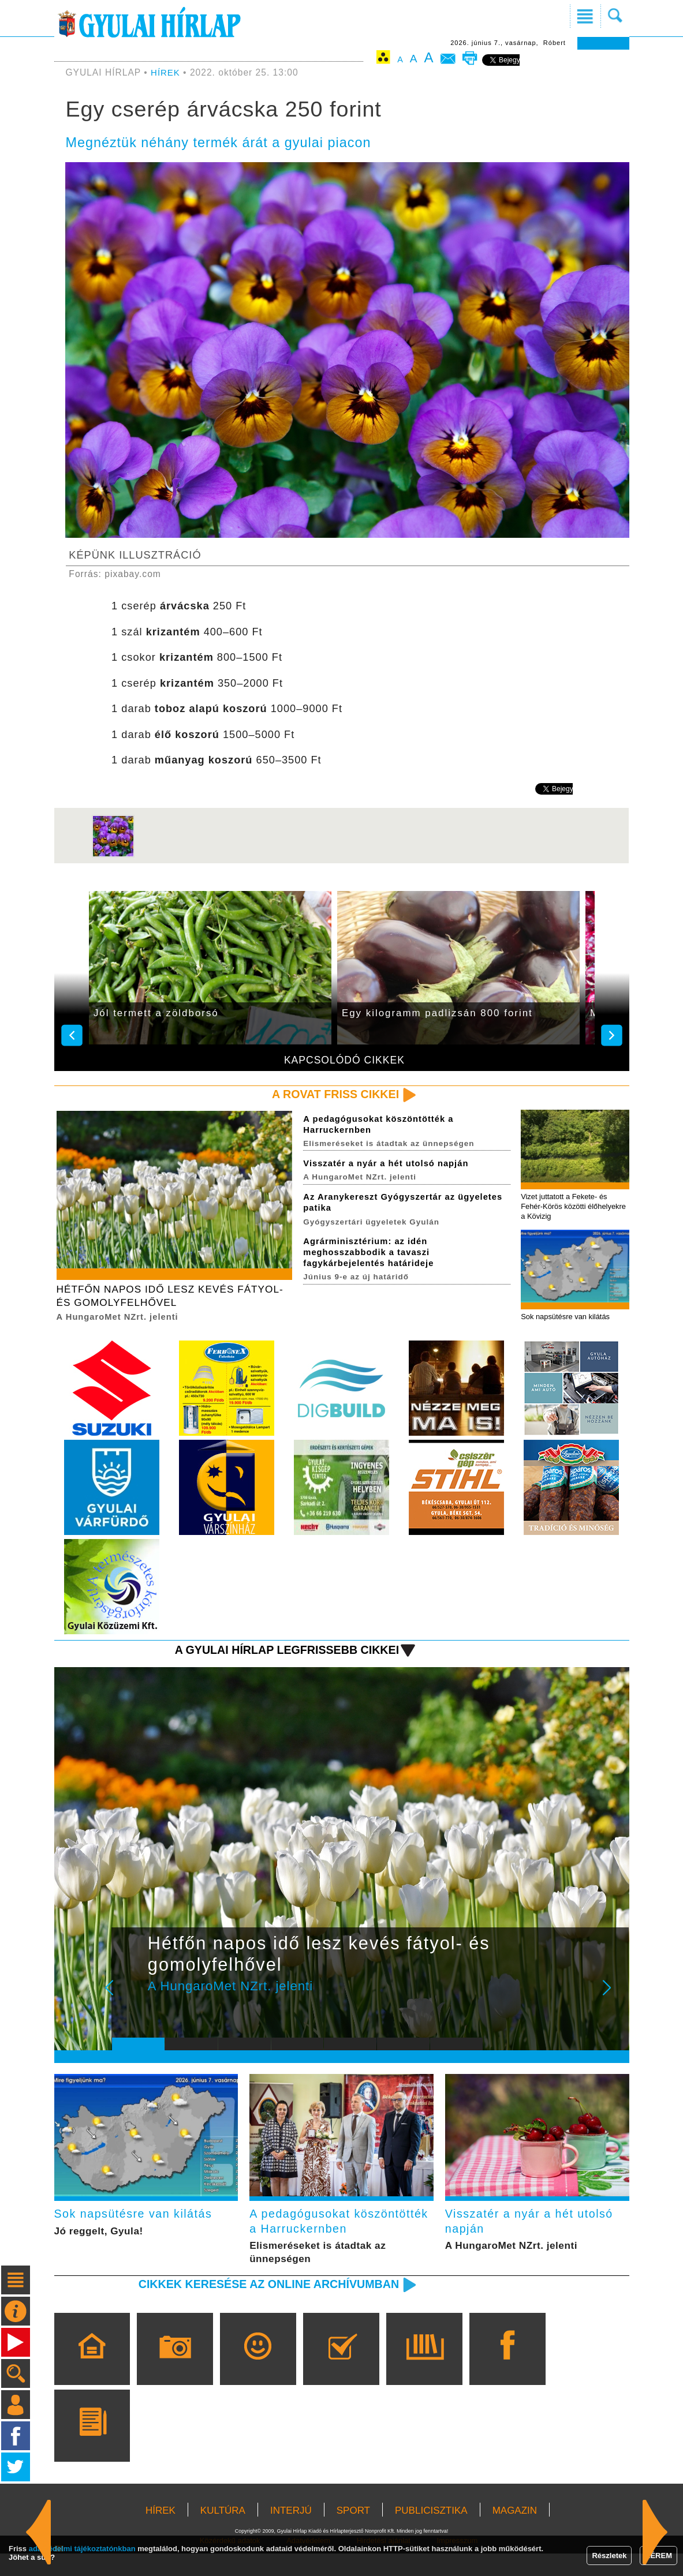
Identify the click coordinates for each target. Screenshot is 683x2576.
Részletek (609, 2555)
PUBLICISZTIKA (431, 2533)
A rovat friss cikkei (331, 1094)
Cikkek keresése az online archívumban (261, 2306)
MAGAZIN (514, 2533)
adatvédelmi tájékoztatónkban (82, 2548)
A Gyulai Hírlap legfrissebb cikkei (280, 1653)
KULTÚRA (222, 2533)
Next (613, 1999)
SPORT (353, 2533)
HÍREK (166, 72)
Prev (129, 1999)
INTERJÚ (291, 2533)
